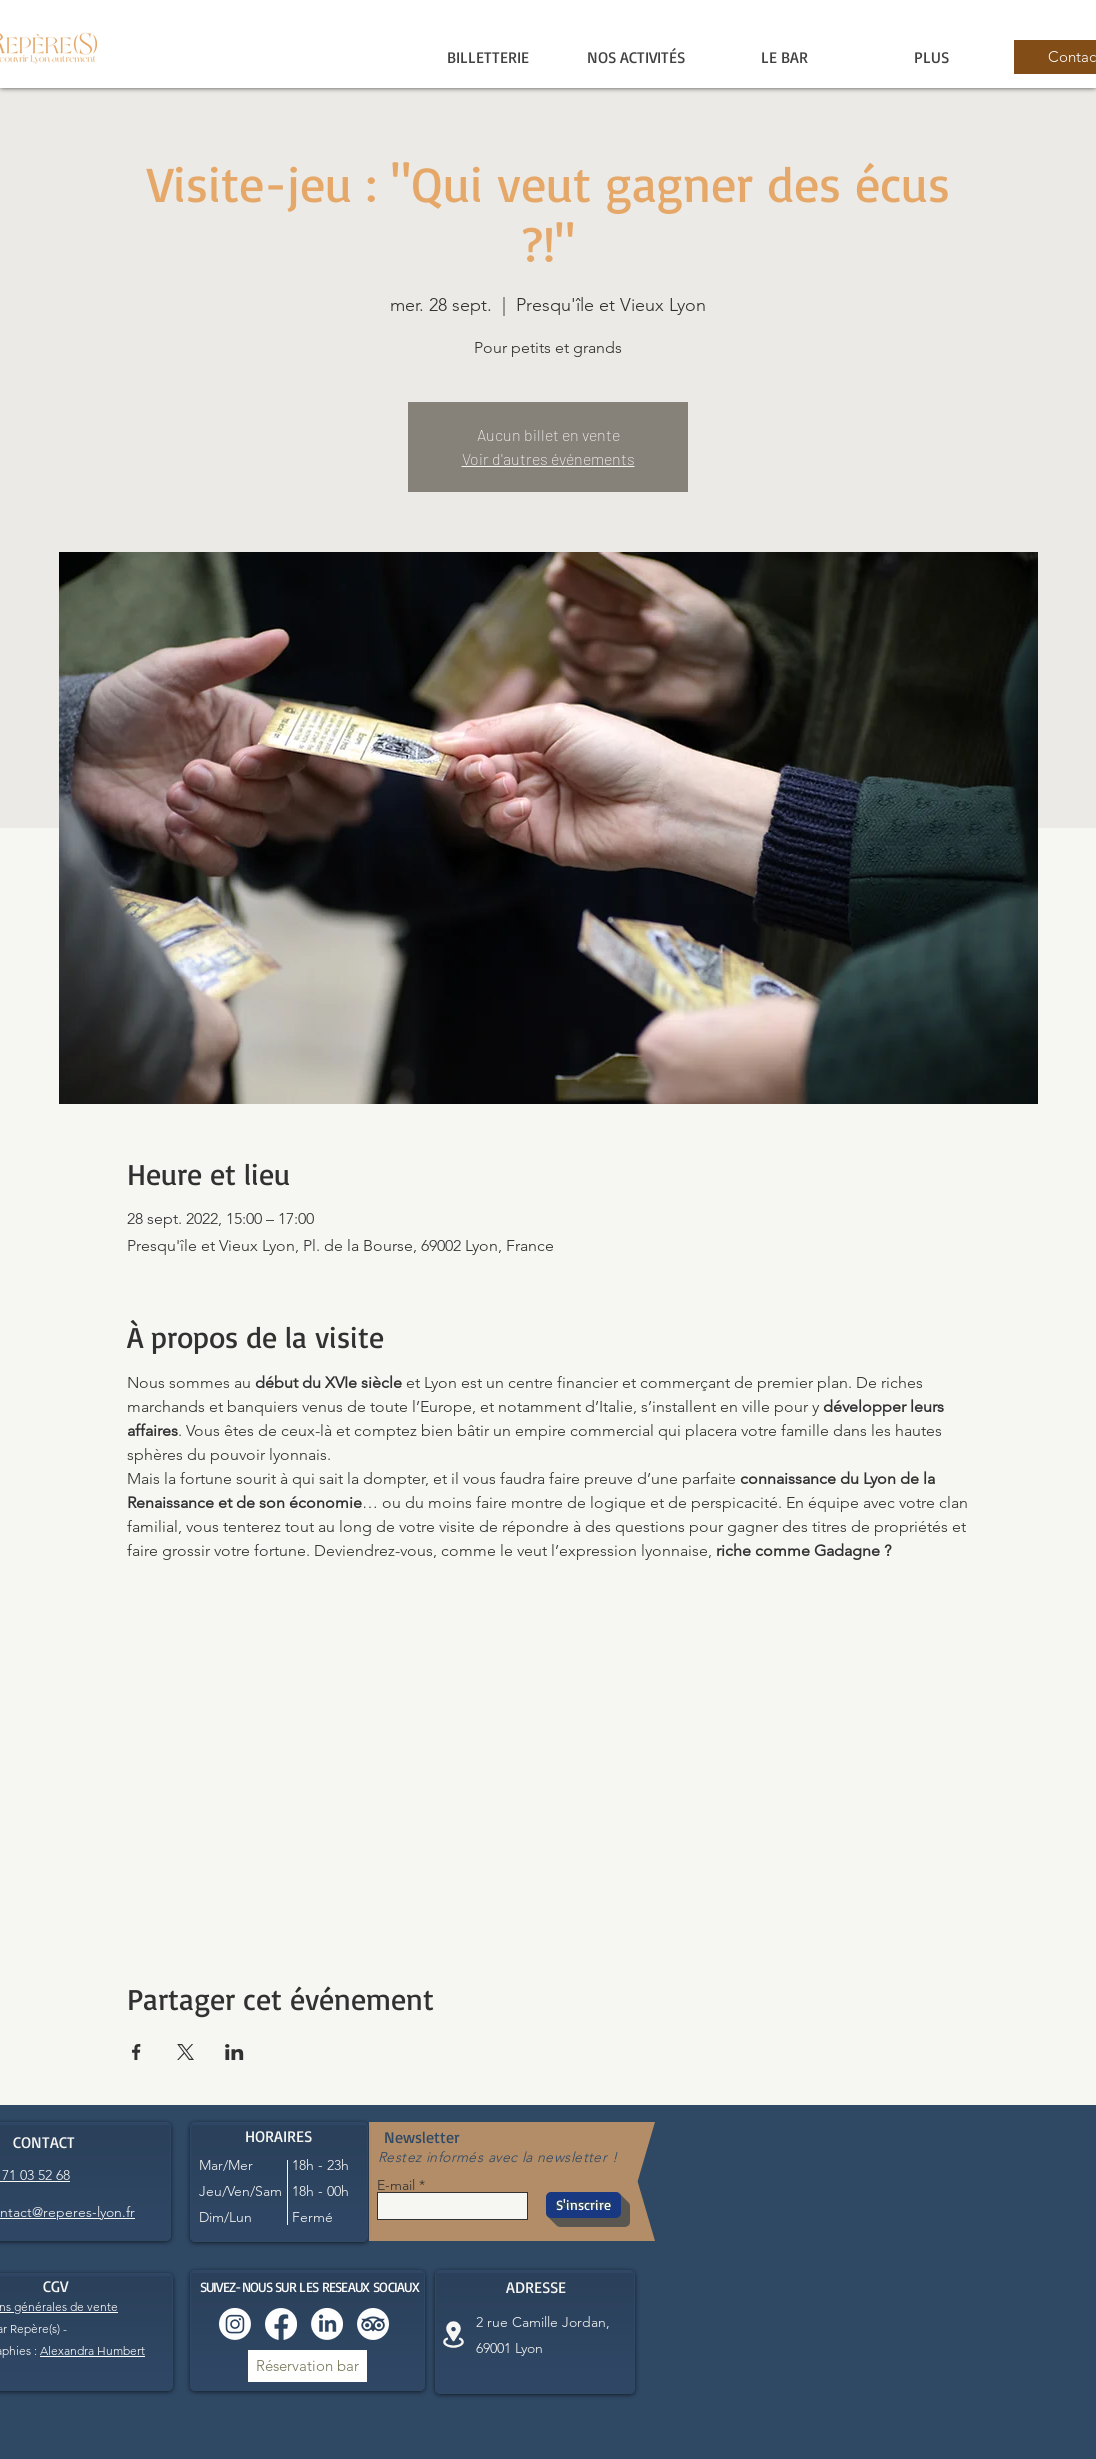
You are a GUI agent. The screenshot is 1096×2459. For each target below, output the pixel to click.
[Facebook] (281, 2324)
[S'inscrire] (583, 2205)
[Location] (453, 2334)
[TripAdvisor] (373, 2324)
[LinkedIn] (327, 2324)
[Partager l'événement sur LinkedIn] (234, 2052)
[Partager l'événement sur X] (185, 2052)
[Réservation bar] (307, 2366)
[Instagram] (235, 2324)
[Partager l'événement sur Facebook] (136, 2052)
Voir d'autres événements (548, 458)
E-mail (396, 2185)
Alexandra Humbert (92, 2350)
